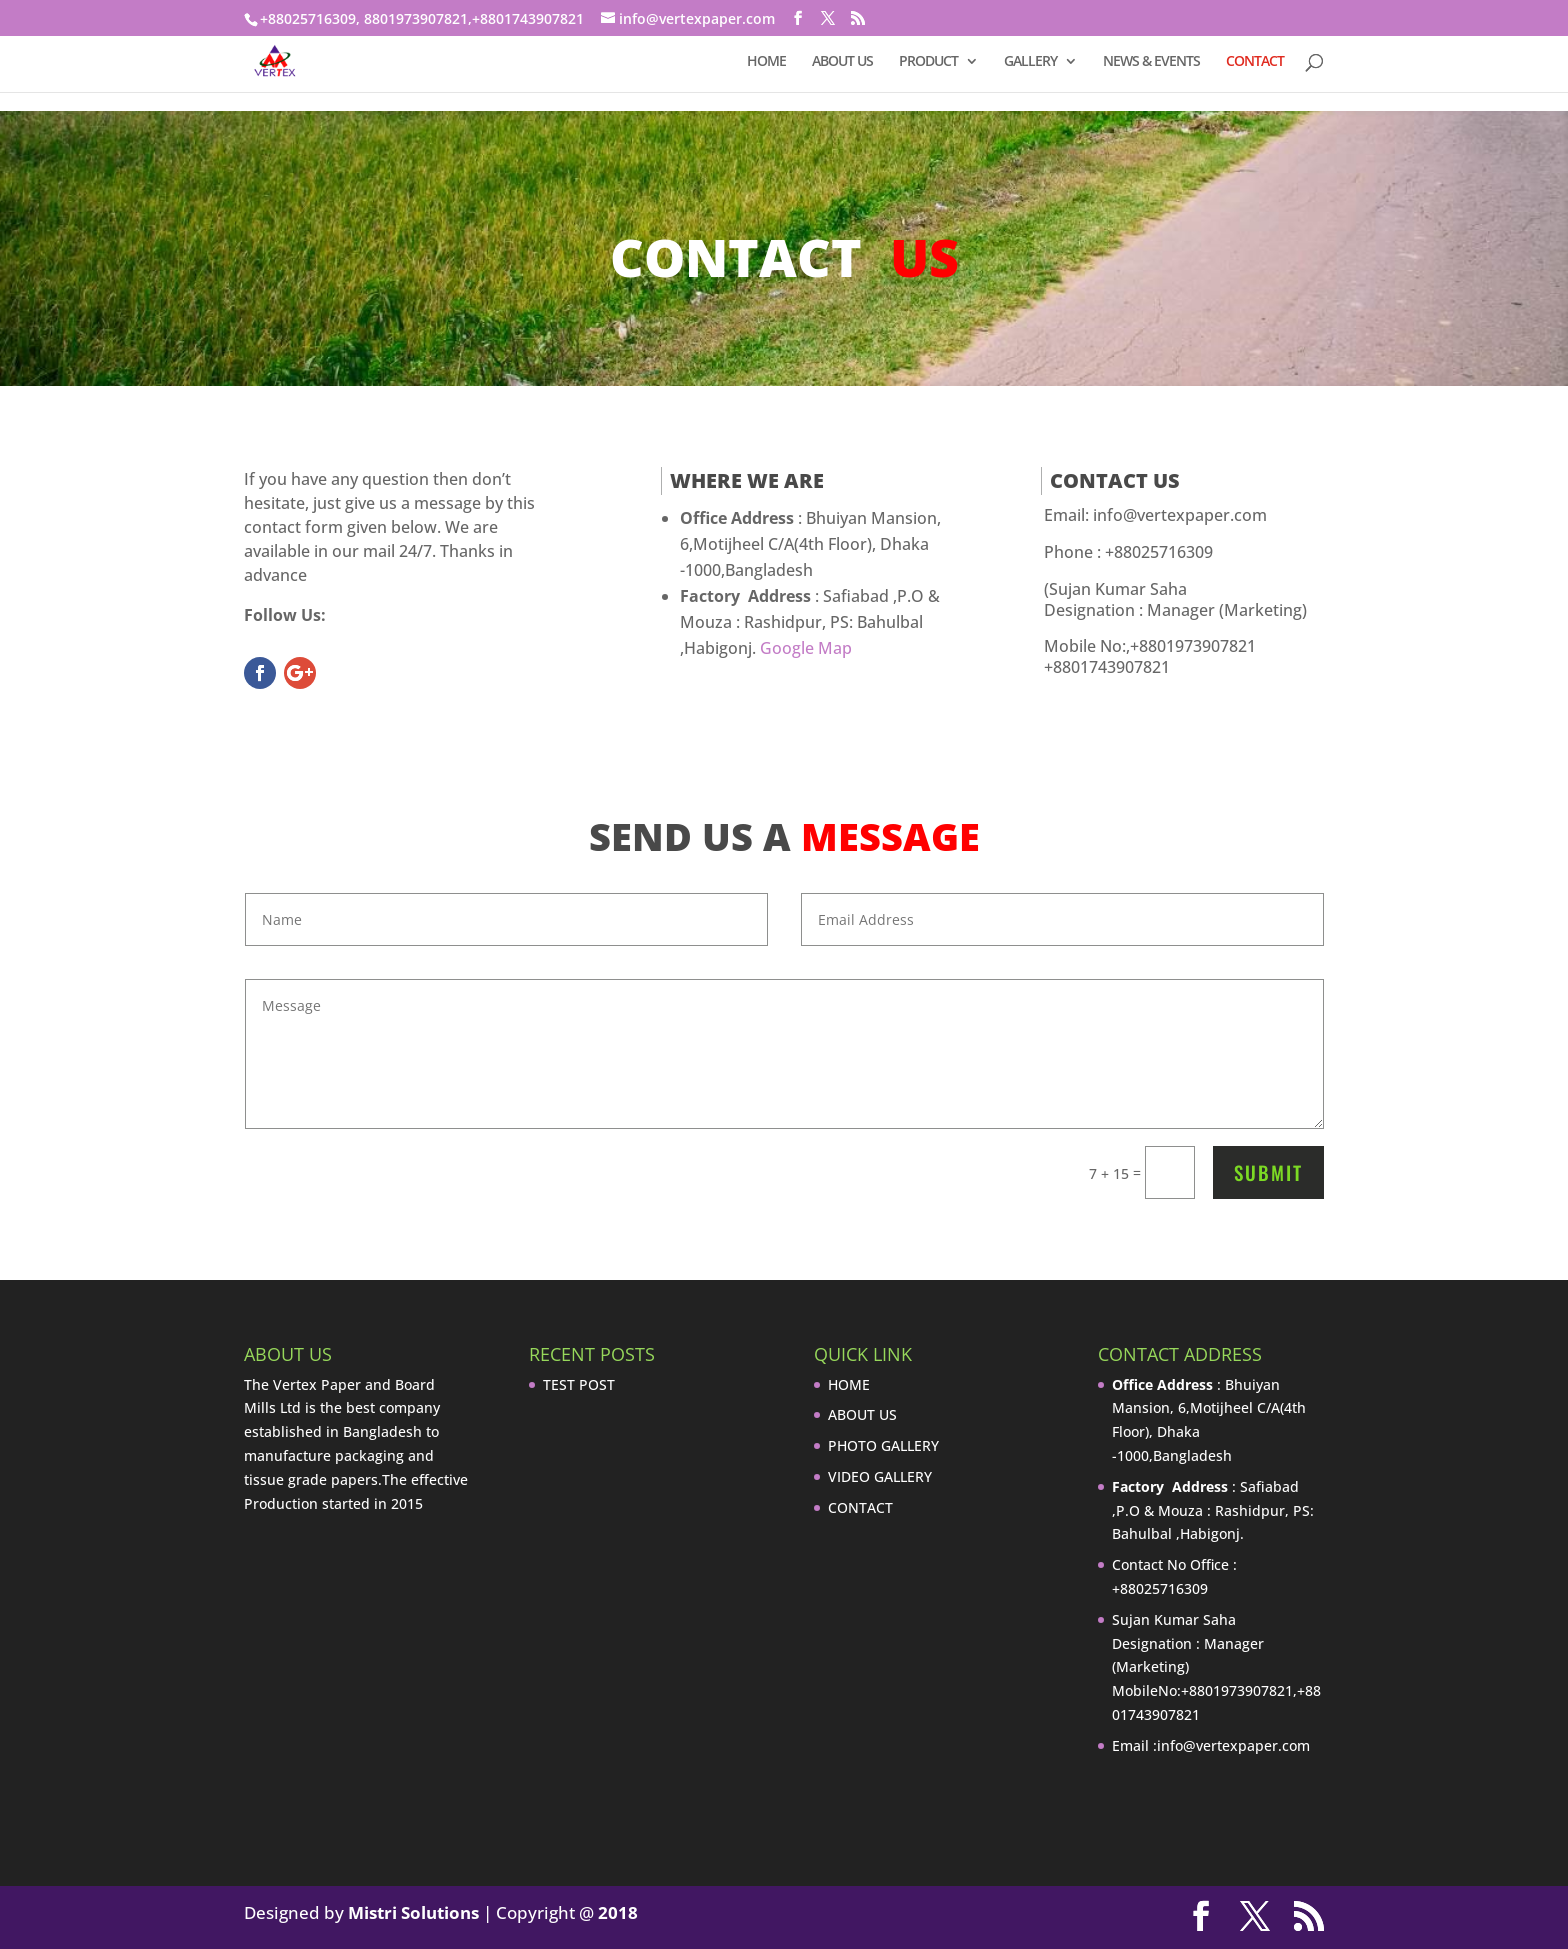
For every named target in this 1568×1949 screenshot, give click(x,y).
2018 (618, 1912)
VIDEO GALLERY (880, 1476)
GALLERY (1030, 62)
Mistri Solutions (413, 1912)
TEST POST (579, 1384)
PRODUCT (928, 62)
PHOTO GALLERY (883, 1445)
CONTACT (1255, 62)
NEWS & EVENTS (1151, 62)
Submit (1268, 1172)
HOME (766, 62)
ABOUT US (842, 62)
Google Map (806, 648)
